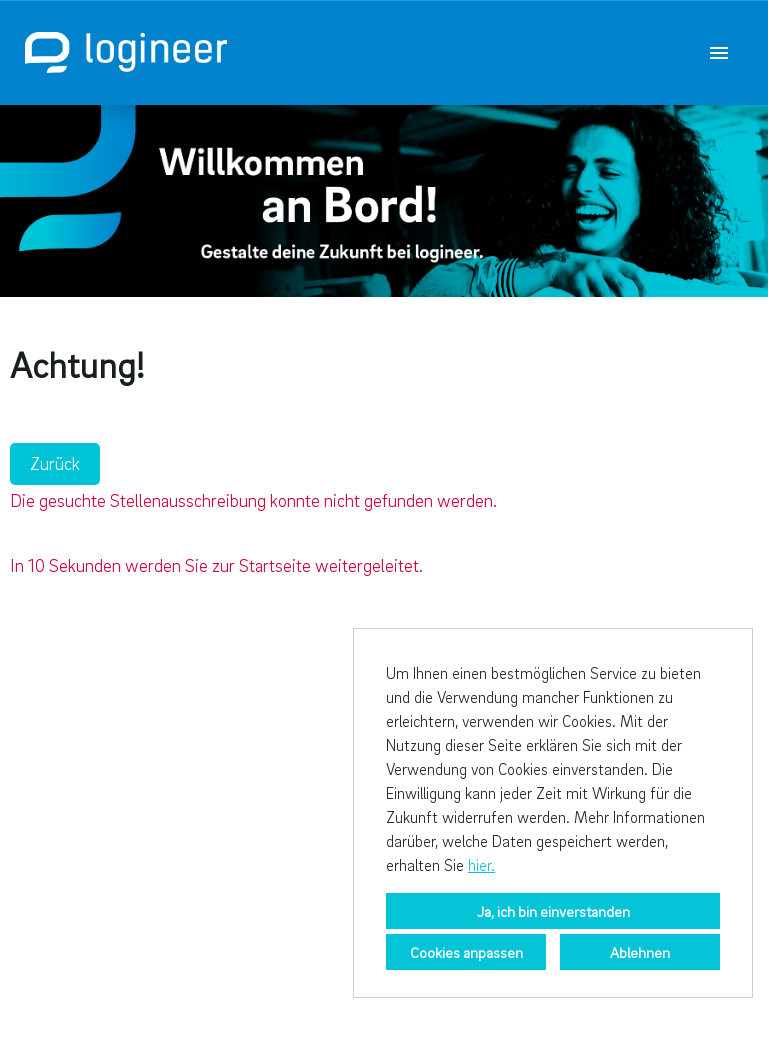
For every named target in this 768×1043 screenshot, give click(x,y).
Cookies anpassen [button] (466, 952)
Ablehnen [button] (640, 952)
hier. (481, 865)
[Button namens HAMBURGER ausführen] (719, 52)
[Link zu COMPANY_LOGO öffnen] (126, 52)
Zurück (55, 463)
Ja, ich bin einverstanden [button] (553, 911)
